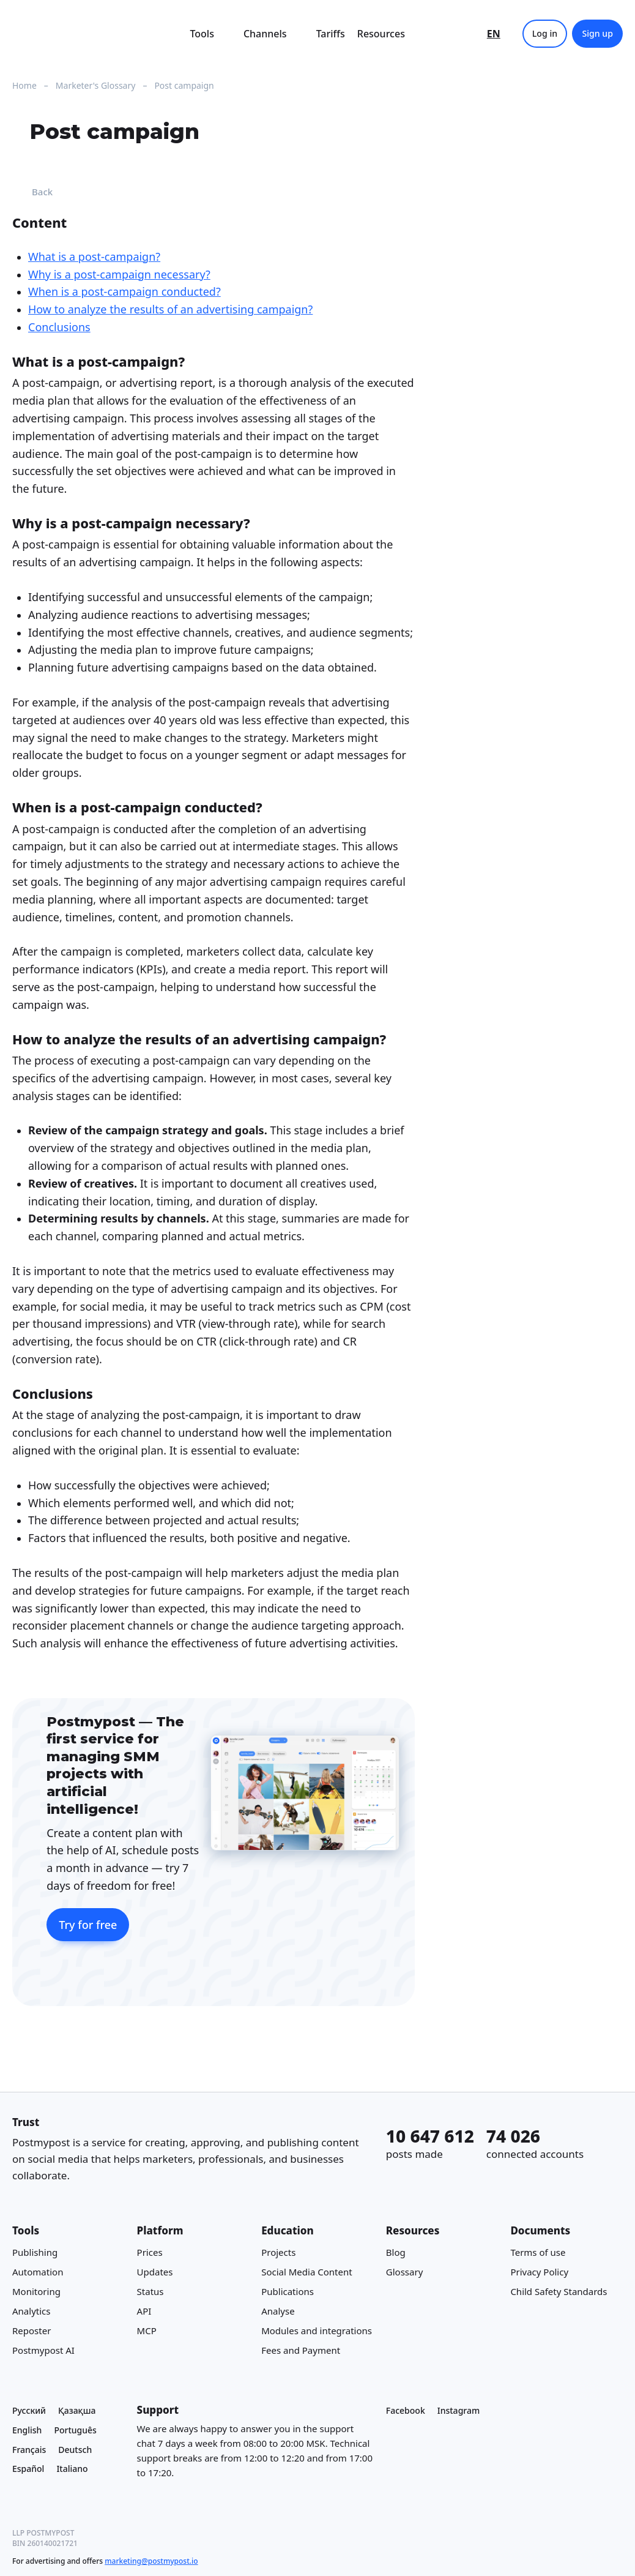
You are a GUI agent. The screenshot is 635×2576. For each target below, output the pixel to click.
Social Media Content (306, 2272)
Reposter (31, 2330)
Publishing (35, 2252)
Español (28, 2468)
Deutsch (75, 2449)
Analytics (31, 2311)
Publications (287, 2291)
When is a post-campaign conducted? (124, 291)
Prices (150, 2252)
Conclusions (59, 327)
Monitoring (36, 2291)
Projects (278, 2252)
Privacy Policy (539, 2272)
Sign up (597, 33)
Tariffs (330, 33)
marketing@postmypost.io (151, 2561)
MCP (147, 2330)
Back (32, 191)
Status (150, 2291)
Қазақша (77, 2410)
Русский (29, 2410)
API (144, 2311)
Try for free (88, 1924)
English (27, 2430)
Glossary (404, 2272)
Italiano (71, 2468)
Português (75, 2430)
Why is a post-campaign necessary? (119, 273)
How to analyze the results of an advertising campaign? (170, 309)
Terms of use (537, 2252)
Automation (37, 2272)
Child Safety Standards (558, 2291)
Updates (155, 2272)
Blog (396, 2252)
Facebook (405, 2410)
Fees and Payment (300, 2350)
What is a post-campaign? (94, 256)
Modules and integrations (316, 2330)
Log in (544, 33)
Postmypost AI (43, 2350)
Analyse (277, 2311)
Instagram (458, 2410)
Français (29, 2449)
